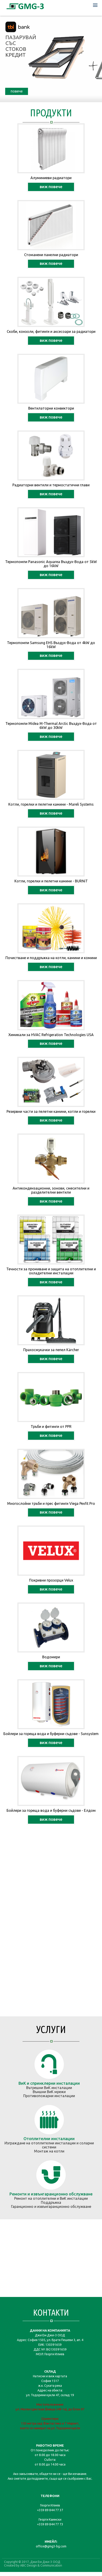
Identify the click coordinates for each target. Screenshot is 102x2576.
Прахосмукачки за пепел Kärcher (51, 1350)
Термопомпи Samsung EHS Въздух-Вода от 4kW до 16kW (51, 645)
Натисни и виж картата (50, 2376)
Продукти (51, 112)
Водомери (51, 1657)
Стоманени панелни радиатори (51, 255)
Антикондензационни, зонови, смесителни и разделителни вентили (51, 1190)
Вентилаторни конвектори (51, 408)
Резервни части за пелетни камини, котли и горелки (51, 1111)
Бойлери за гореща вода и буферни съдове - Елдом (51, 1810)
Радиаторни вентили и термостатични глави (51, 485)
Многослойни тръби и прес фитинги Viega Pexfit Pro (51, 1503)
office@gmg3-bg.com (51, 2546)
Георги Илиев (50, 2505)
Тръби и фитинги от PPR (51, 1426)
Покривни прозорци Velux (51, 1580)
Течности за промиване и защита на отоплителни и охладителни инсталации (51, 1271)
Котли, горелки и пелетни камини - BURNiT (51, 881)
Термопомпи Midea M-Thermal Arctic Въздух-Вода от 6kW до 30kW (51, 725)
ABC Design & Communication (41, 2565)
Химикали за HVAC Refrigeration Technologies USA (51, 1035)
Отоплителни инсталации (49, 2138)
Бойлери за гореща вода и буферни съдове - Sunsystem (51, 1734)
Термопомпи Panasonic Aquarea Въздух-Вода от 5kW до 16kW (51, 564)
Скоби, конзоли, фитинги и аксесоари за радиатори (51, 331)
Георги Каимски (50, 2519)
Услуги (51, 2029)
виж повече (51, 186)
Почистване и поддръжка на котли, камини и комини (51, 958)
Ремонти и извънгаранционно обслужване (51, 2194)
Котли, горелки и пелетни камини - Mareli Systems (51, 804)
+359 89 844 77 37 (50, 2510)
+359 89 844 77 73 (50, 2524)
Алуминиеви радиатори (51, 178)
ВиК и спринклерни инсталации (49, 2083)
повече (17, 91)
